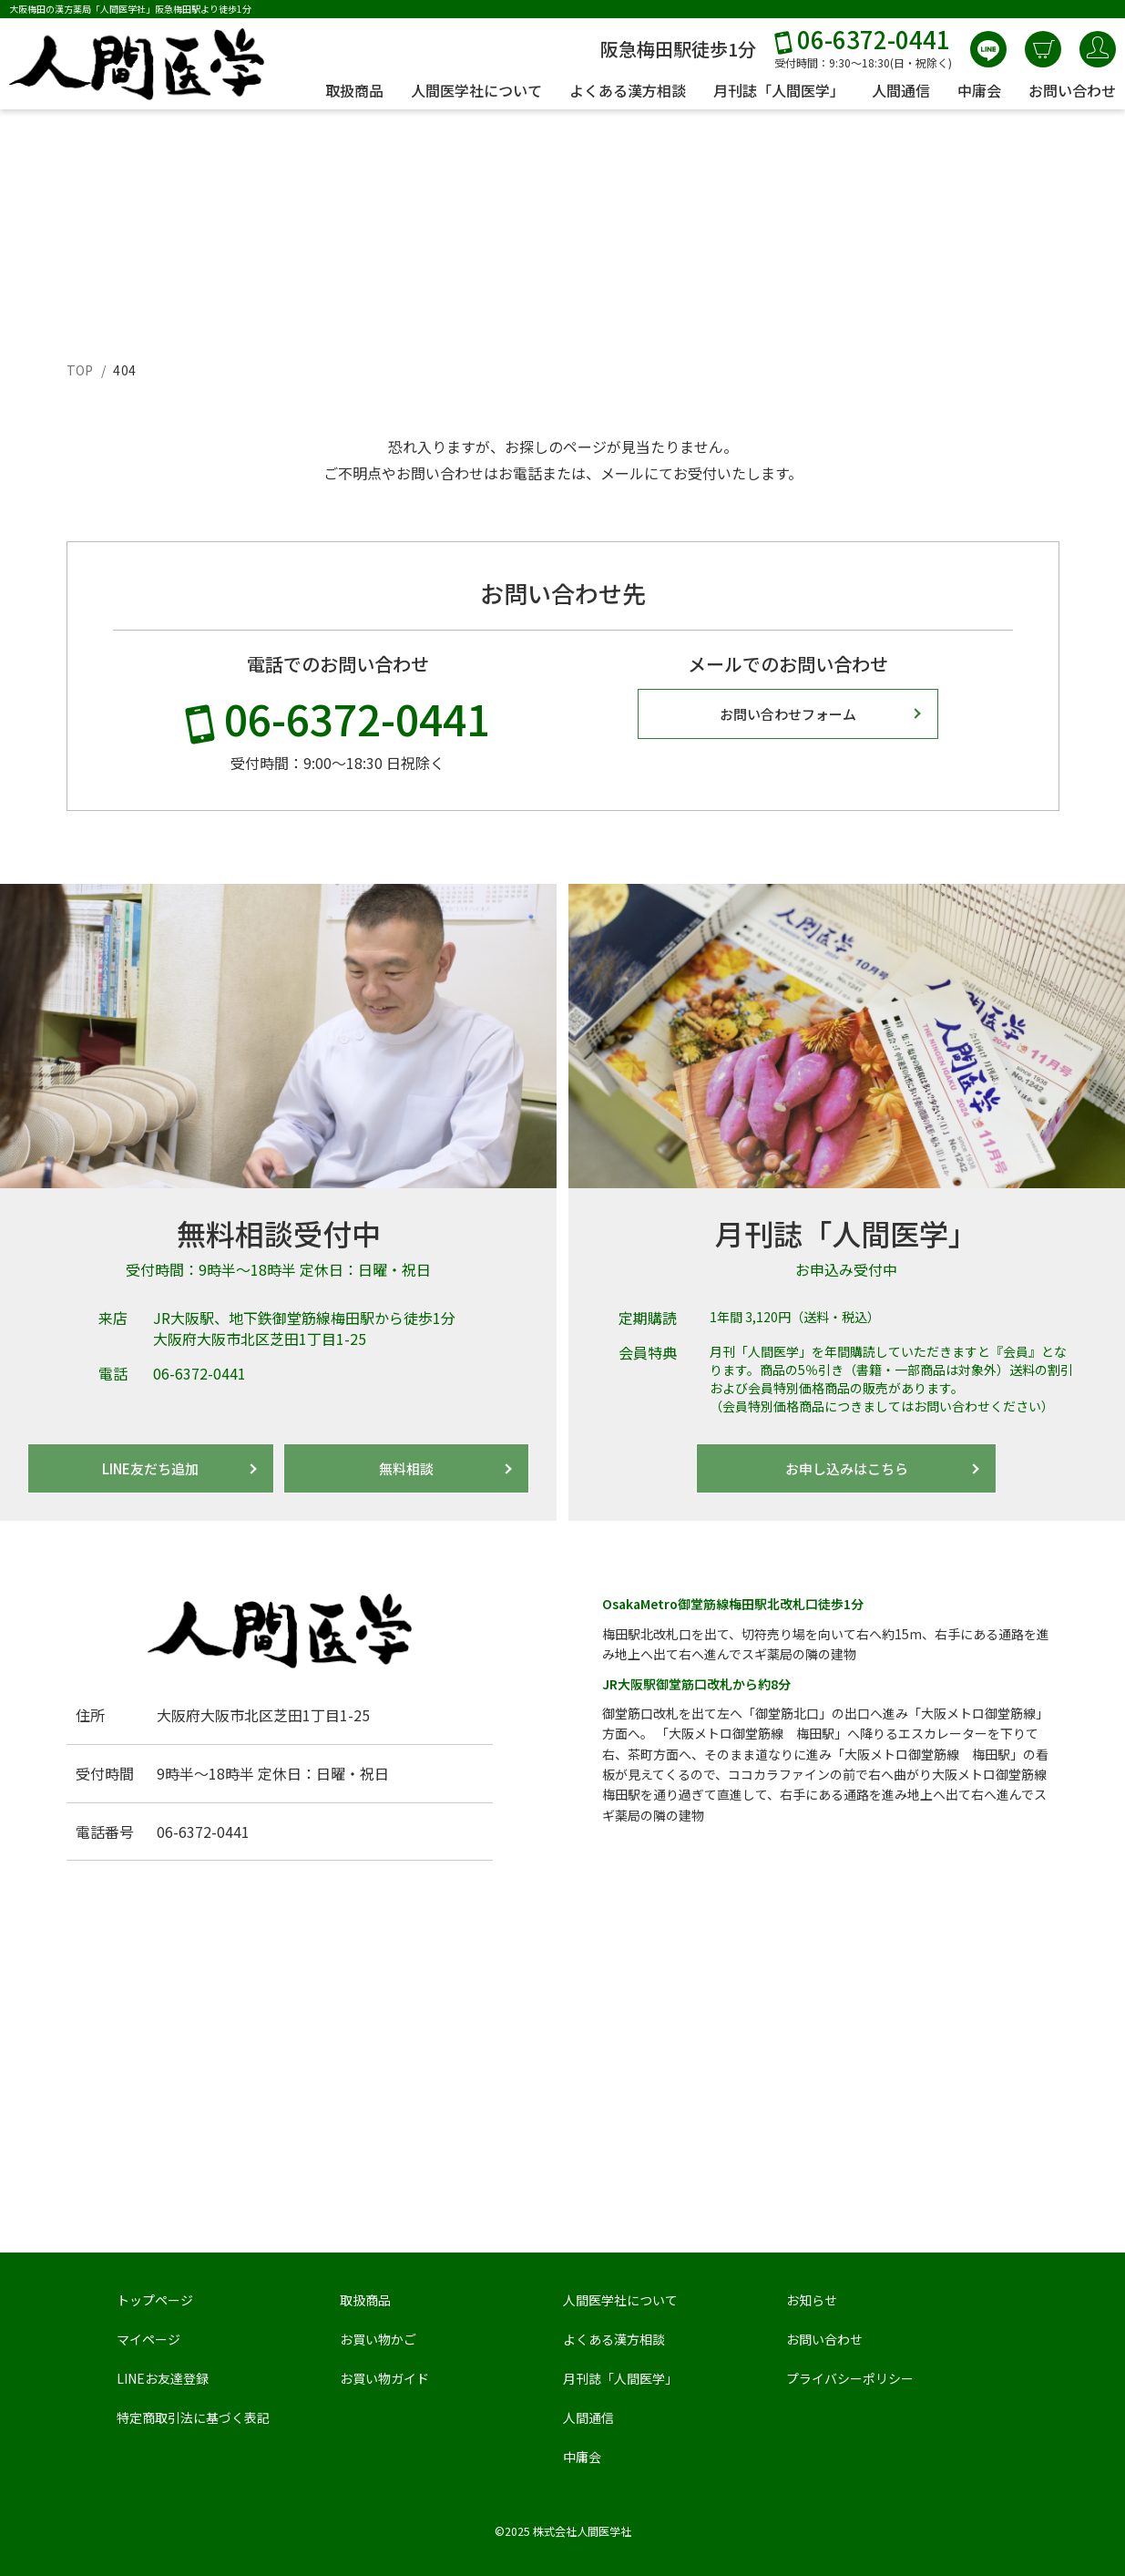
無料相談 (406, 1468)
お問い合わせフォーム (788, 714)
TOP (80, 370)
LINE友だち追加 (150, 1468)
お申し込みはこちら (846, 1468)
